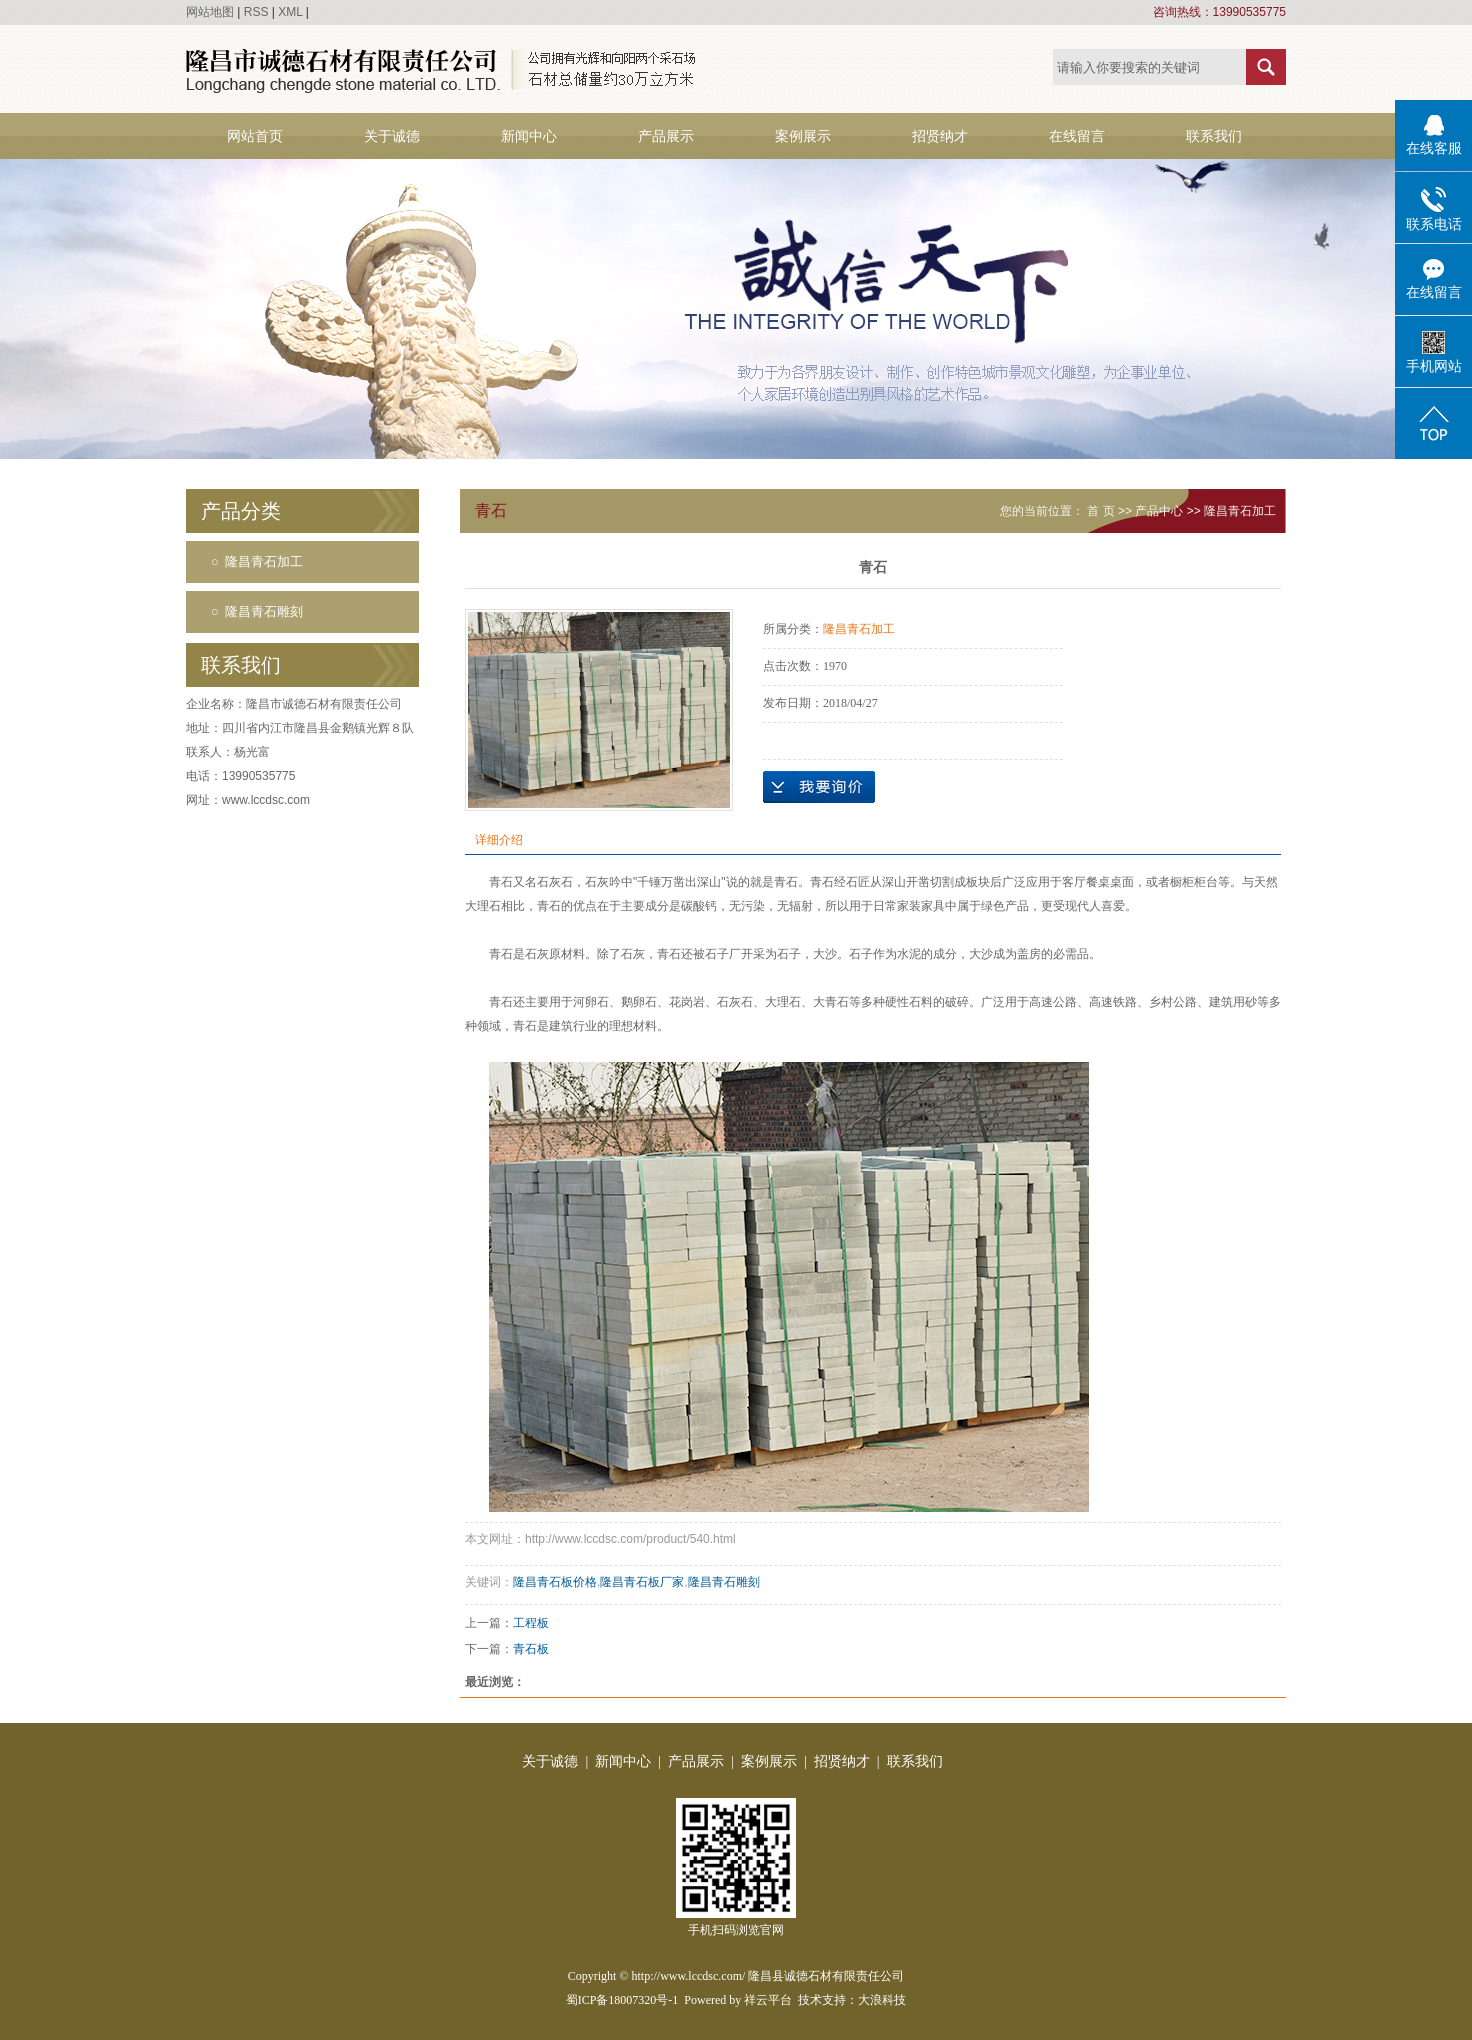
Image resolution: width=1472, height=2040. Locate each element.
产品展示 (666, 136)
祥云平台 (768, 2000)
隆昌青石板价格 (555, 1582)
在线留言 (1077, 136)
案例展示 (803, 136)
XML (290, 12)
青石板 (531, 1649)
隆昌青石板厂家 (642, 1582)
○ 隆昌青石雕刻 (257, 611)
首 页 (1100, 511)
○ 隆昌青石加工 (257, 561)
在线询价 (819, 787)
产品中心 (1159, 511)
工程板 (531, 1623)
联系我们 (1214, 136)
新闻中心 (529, 136)
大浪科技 (882, 2000)
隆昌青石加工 (1240, 511)
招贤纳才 (940, 136)
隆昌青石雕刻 (724, 1582)
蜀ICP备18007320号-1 (622, 2000)
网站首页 (255, 136)
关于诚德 (392, 136)
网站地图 (210, 12)
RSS (256, 12)
